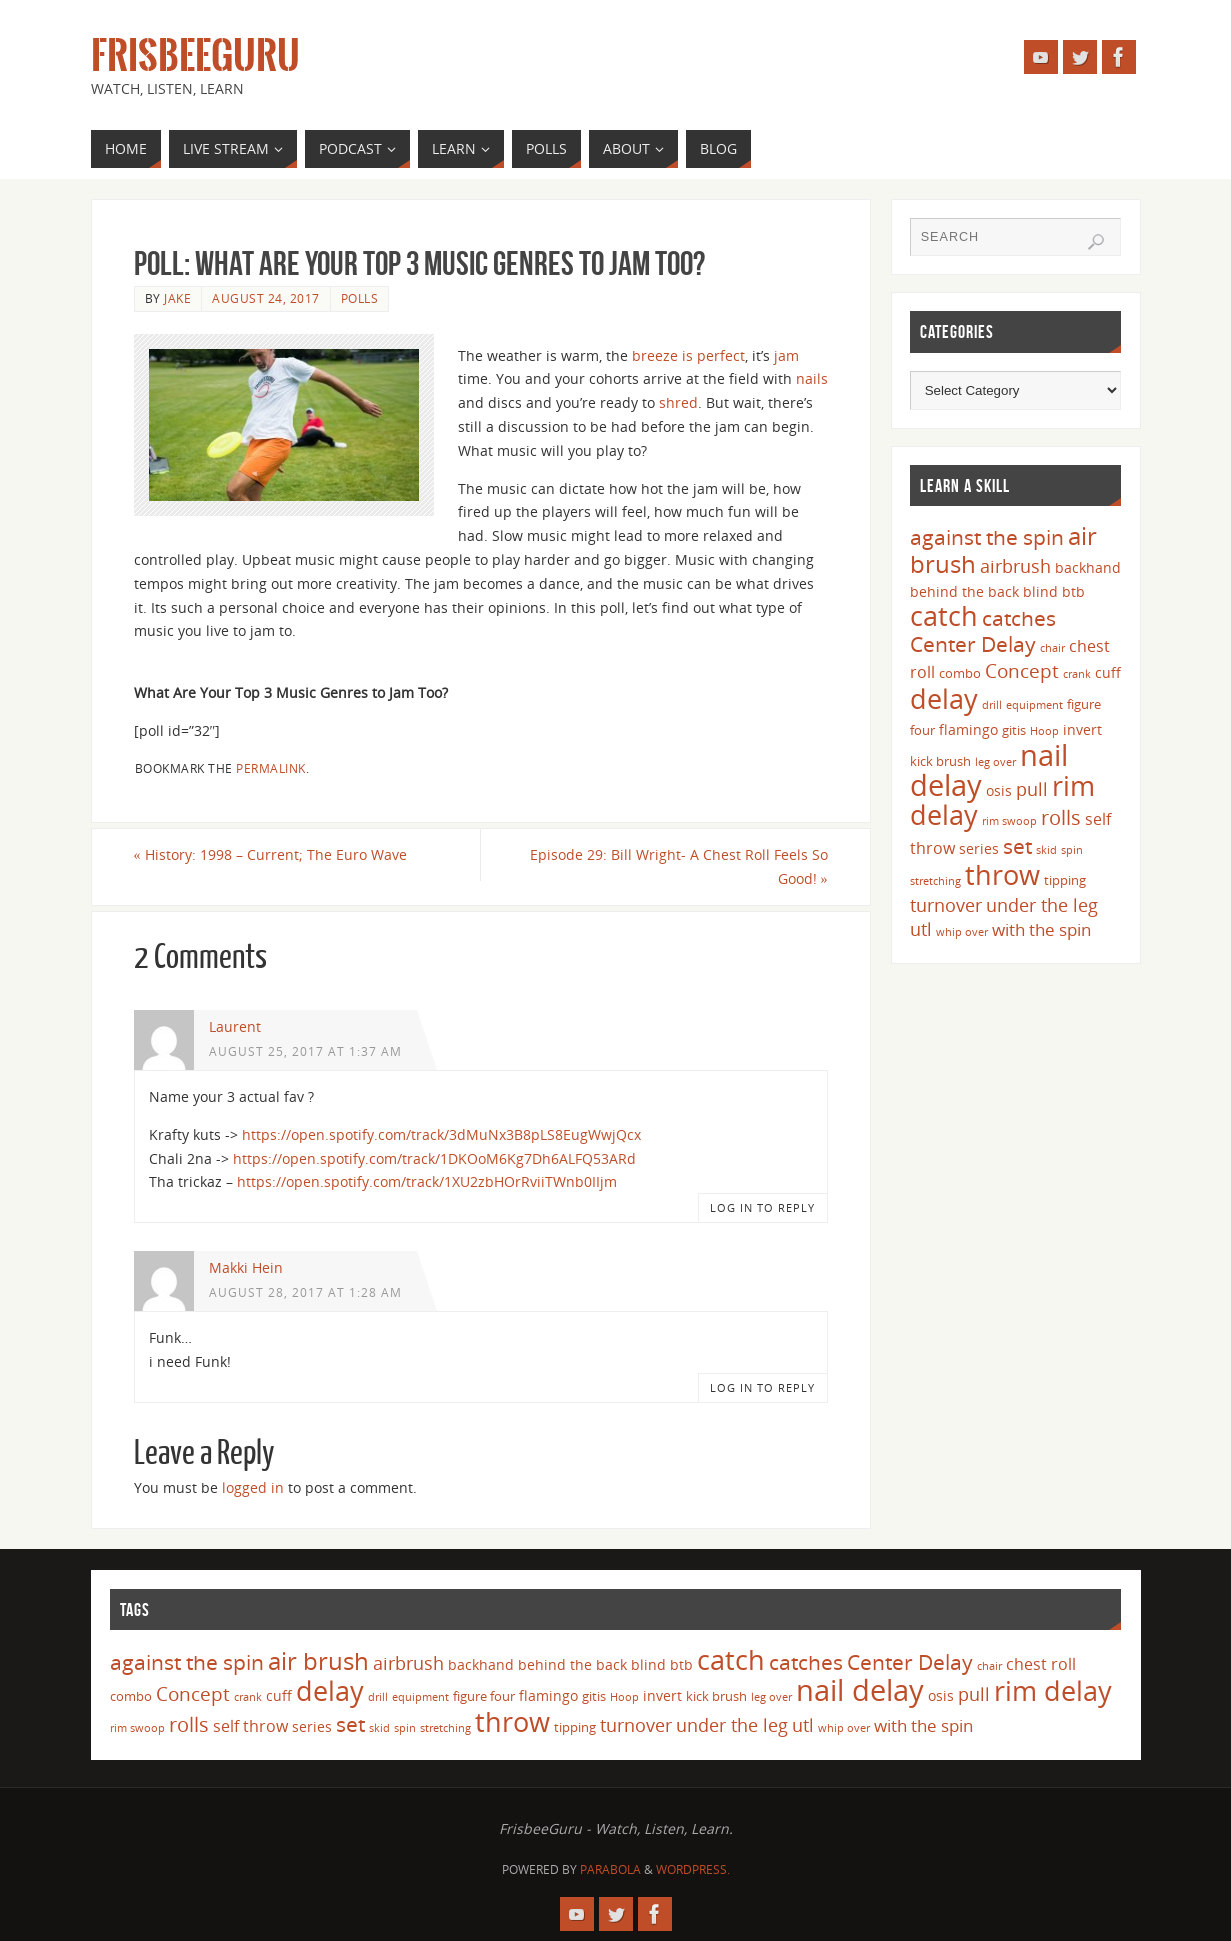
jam (786, 355)
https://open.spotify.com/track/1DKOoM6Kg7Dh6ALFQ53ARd (434, 1158)
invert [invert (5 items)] (1082, 729)
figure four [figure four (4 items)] (484, 1696)
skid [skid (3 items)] (1046, 850)
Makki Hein (246, 1267)
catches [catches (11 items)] (1019, 618)
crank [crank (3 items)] (1077, 674)
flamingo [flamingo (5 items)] (968, 729)
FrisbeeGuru (195, 56)
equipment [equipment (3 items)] (1034, 705)
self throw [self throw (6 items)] (250, 1726)
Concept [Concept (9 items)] (1022, 671)
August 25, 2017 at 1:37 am (305, 1051)
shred (678, 402)
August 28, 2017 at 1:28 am (305, 1292)
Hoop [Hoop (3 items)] (1044, 731)
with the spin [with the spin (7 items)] (1041, 929)
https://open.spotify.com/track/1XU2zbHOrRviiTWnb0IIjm (427, 1181)
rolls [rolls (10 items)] (1061, 817)
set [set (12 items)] (1017, 845)
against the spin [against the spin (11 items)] (987, 537)
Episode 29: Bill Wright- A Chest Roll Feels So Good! (679, 866)
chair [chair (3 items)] (1052, 648)
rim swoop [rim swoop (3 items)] (1009, 821)
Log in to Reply (762, 1207)
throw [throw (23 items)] (1002, 874)
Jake (177, 298)
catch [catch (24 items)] (944, 615)
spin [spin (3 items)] (1072, 850)
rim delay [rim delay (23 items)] (1053, 1690)
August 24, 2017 (266, 298)
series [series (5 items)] (979, 848)
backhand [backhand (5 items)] (1088, 567)
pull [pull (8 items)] (1032, 789)
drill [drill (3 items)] (992, 705)
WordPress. (693, 1869)
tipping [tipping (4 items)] (1065, 880)
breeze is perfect (688, 355)
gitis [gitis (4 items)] (1014, 730)
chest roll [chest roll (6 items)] (1041, 1664)
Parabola (610, 1869)
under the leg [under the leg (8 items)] (1042, 905)
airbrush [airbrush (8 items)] (1015, 566)
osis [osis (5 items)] (999, 790)
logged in (253, 1487)
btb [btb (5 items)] (1073, 591)
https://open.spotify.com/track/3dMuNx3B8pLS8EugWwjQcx (441, 1134)
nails (812, 378)
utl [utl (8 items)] (921, 929)
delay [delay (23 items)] (944, 698)
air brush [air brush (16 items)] (318, 1660)
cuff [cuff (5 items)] (1108, 672)
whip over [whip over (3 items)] (962, 932)
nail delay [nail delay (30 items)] (860, 1690)
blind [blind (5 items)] (1040, 591)
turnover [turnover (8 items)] (946, 905)
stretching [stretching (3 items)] (935, 881)
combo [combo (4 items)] (960, 673)
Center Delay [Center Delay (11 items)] (973, 644)
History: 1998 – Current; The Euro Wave (270, 854)
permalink (271, 768)
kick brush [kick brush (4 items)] (940, 761)
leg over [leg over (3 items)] (995, 762)
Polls (360, 298)
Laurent (235, 1026)
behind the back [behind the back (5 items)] (964, 591)
